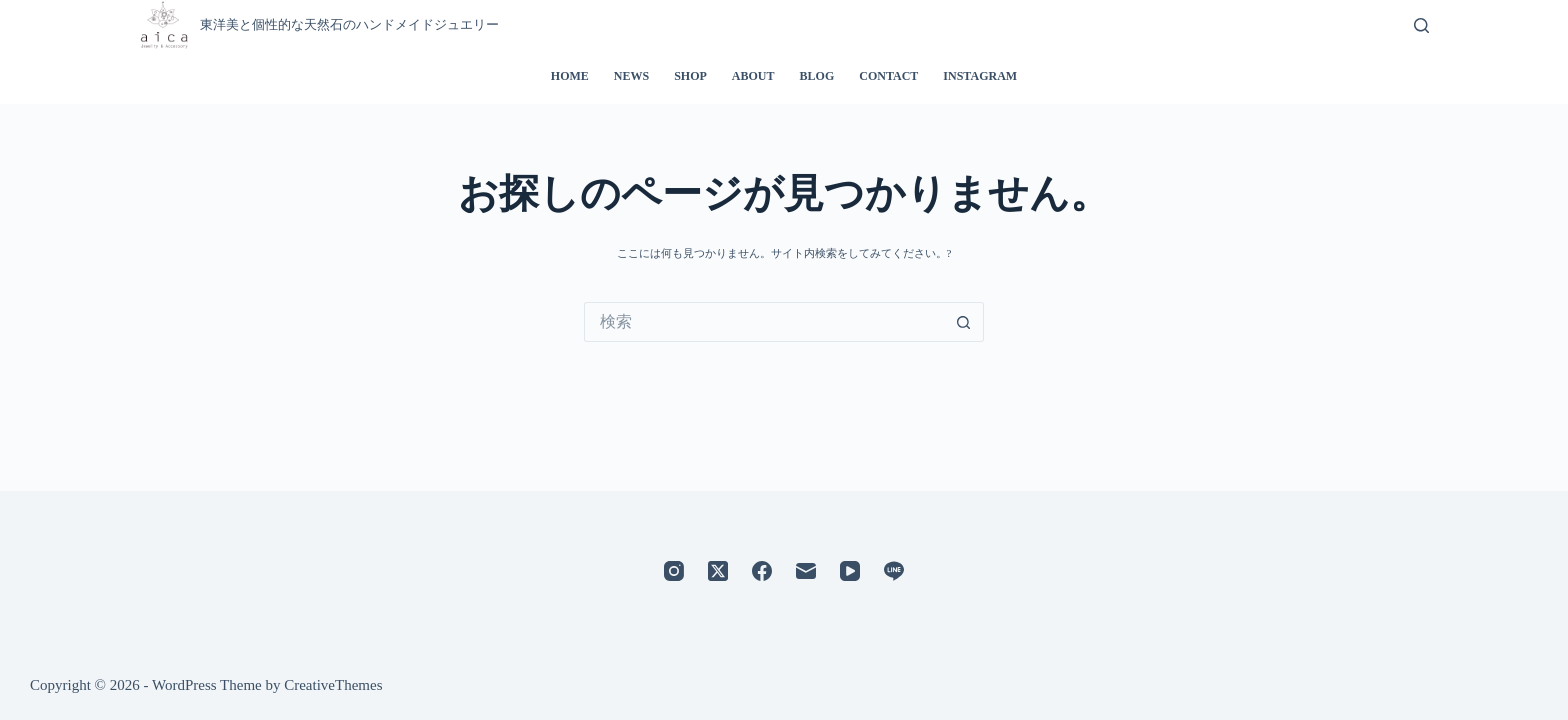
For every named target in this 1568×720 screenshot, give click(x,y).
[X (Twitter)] (718, 571)
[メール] (806, 571)
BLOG (817, 76)
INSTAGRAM (980, 76)
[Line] (894, 571)
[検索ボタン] (964, 322)
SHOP (690, 76)
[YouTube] (850, 571)
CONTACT (888, 76)
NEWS (631, 76)
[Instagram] (674, 571)
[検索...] (764, 322)
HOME (570, 76)
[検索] (1421, 25)
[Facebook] (762, 571)
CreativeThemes (333, 685)
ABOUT (753, 76)
